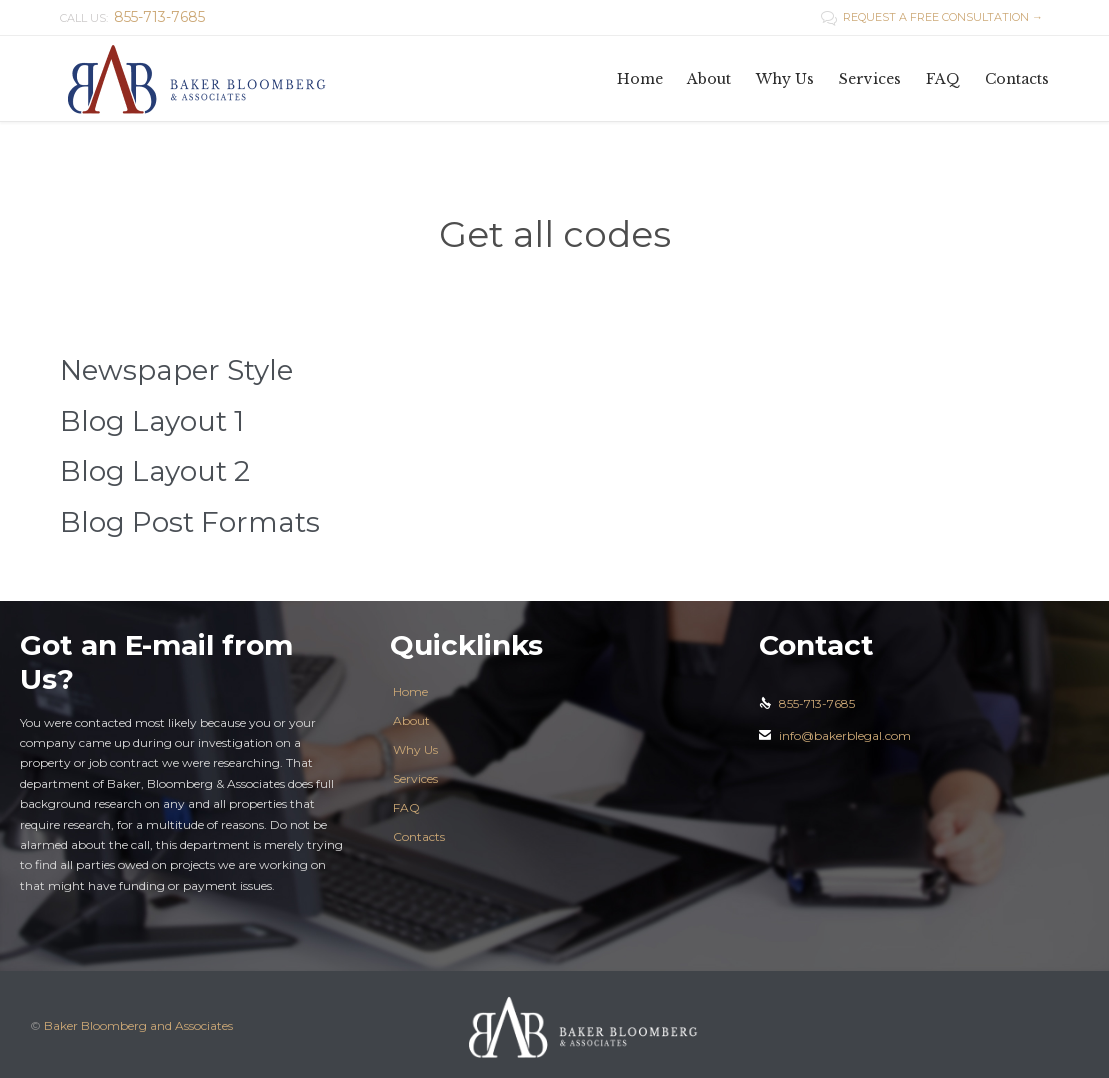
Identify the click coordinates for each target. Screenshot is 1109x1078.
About (411, 720)
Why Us (415, 749)
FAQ (406, 807)
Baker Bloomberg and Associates (138, 1025)
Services (415, 778)
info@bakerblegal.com (835, 735)
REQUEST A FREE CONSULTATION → (932, 17)
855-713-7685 (807, 703)
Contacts (419, 836)
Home (410, 691)
